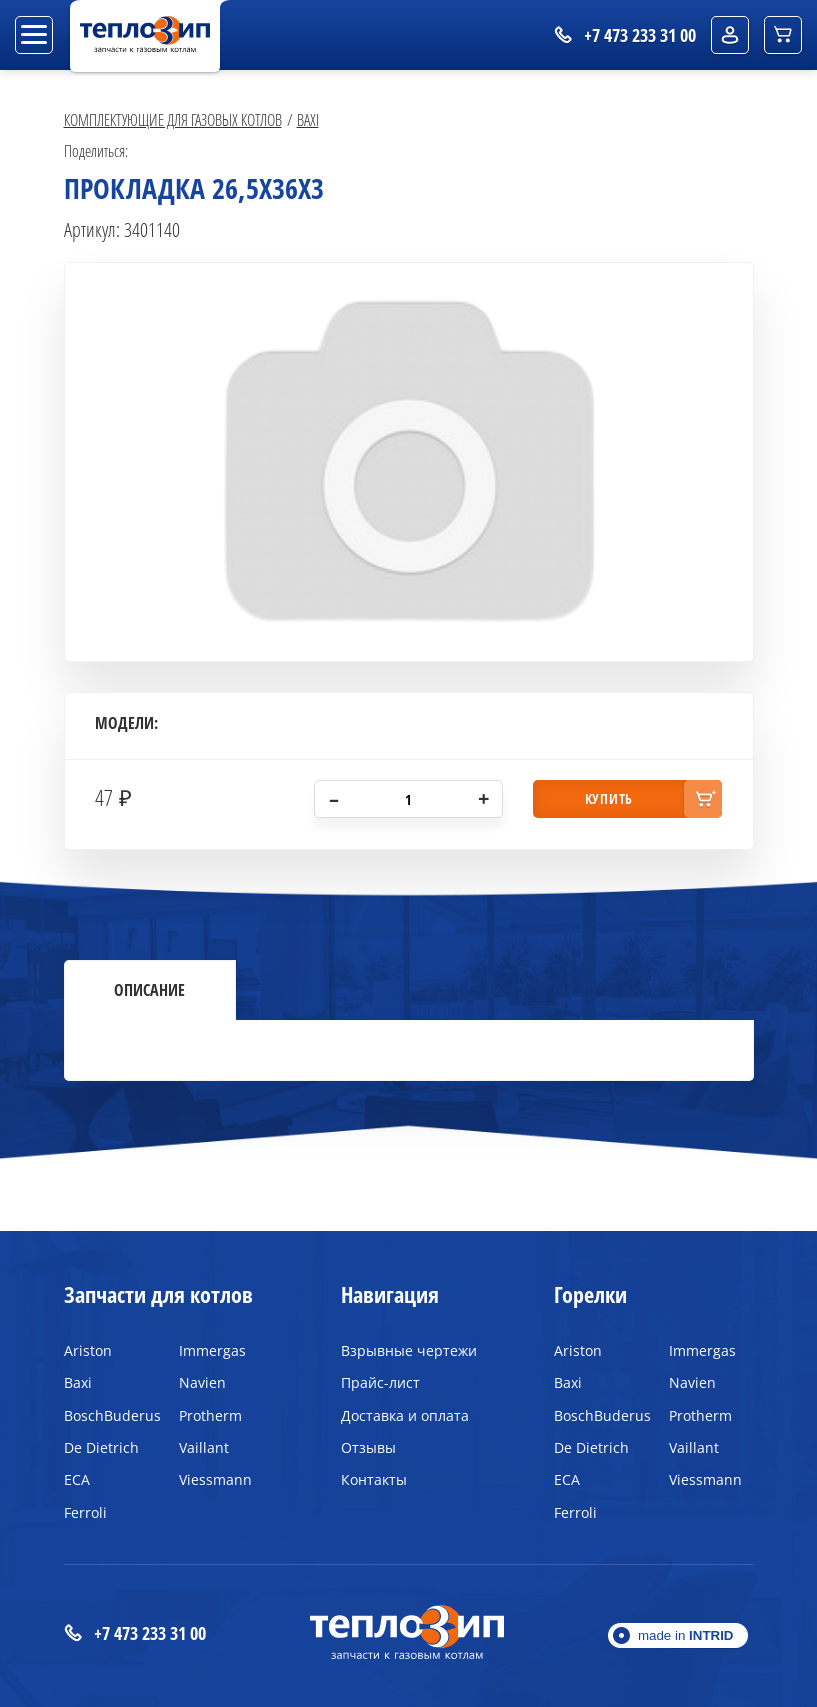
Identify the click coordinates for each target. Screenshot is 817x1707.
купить (609, 798)
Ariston (88, 1350)
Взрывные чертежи (409, 1350)
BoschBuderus (106, 1415)
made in (686, 1635)
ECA (77, 1479)
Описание (149, 990)
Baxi (308, 119)
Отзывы (368, 1447)
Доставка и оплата (405, 1415)
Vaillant (204, 1447)
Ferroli (85, 1512)
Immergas (212, 1350)
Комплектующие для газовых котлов (173, 119)
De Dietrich (101, 1447)
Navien (202, 1382)
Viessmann (215, 1479)
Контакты (374, 1479)
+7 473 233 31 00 (135, 1633)
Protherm (210, 1415)
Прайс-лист (380, 1382)
